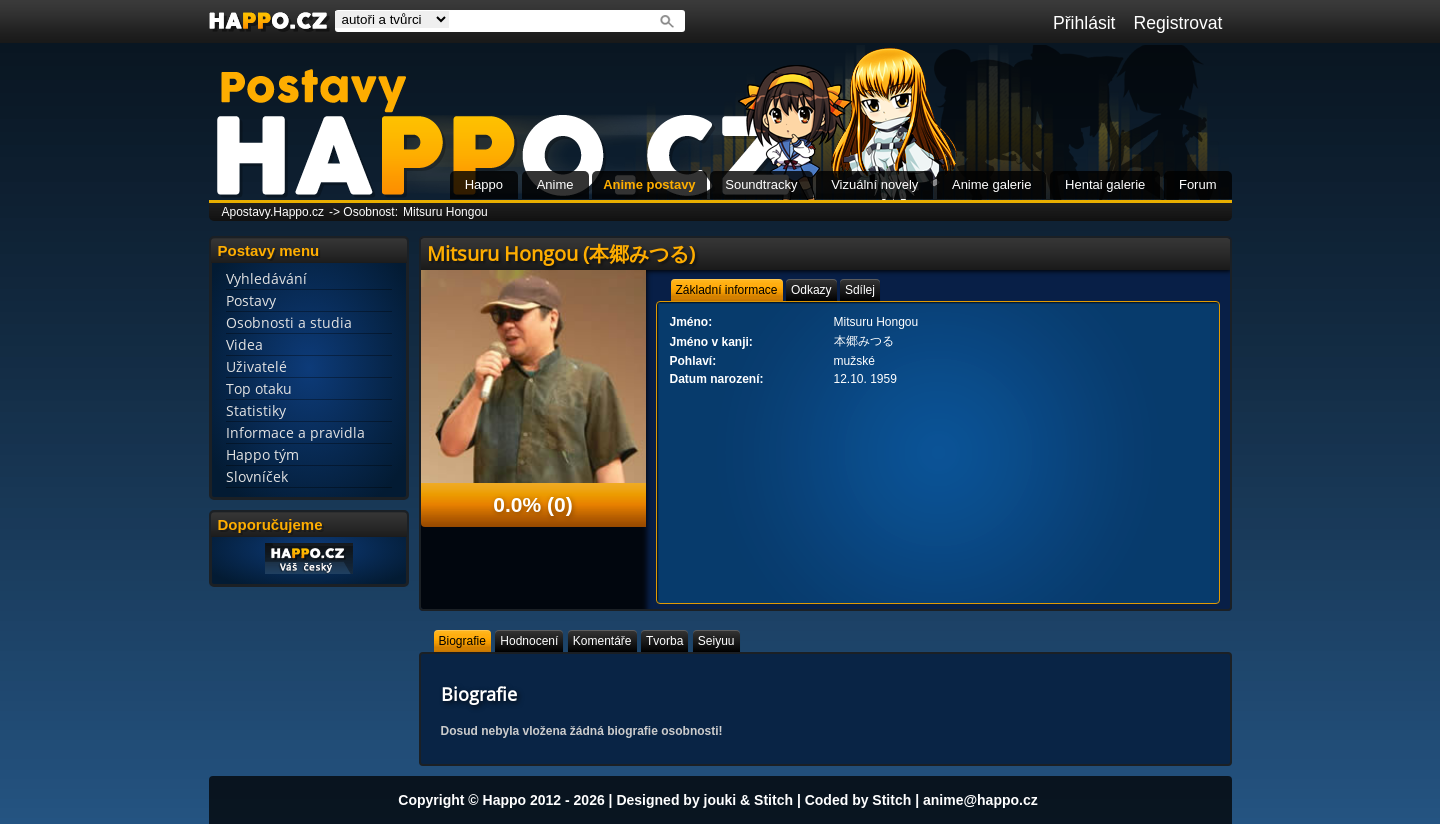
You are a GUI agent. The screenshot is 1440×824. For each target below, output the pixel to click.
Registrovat (1178, 23)
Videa (244, 344)
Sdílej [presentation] (860, 290)
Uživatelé (256, 366)
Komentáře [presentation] (602, 641)
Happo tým (262, 454)
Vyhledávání (266, 278)
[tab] (727, 290)
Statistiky (256, 410)
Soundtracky (761, 184)
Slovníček (257, 476)
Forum (1198, 184)
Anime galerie (992, 184)
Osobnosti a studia (289, 322)
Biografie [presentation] (462, 641)
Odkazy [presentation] (811, 290)
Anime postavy (649, 184)
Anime (555, 184)
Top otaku (259, 388)
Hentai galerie (1105, 184)
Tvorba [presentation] (664, 641)
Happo (484, 184)
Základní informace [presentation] (727, 290)
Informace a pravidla (295, 432)
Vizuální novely (874, 184)
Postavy (251, 300)
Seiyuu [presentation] (716, 641)
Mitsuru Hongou (445, 212)
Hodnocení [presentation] (529, 641)
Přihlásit (1084, 23)
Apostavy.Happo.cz (273, 212)
